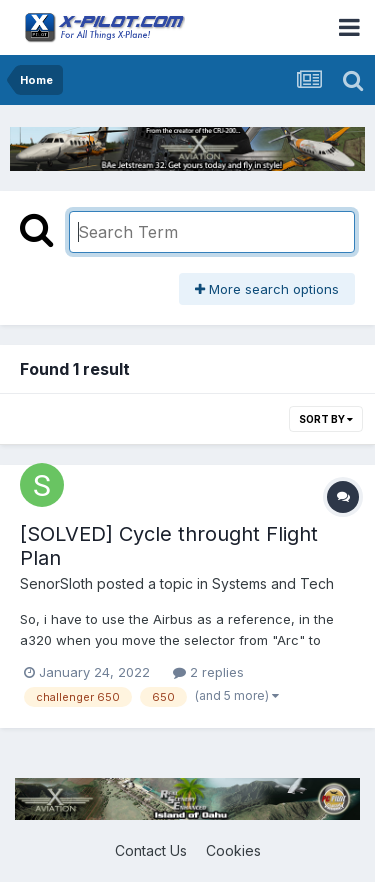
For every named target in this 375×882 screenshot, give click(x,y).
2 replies (208, 672)
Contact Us (151, 850)
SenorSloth (56, 583)
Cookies (233, 850)
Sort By (326, 419)
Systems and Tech (273, 583)
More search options (267, 289)
